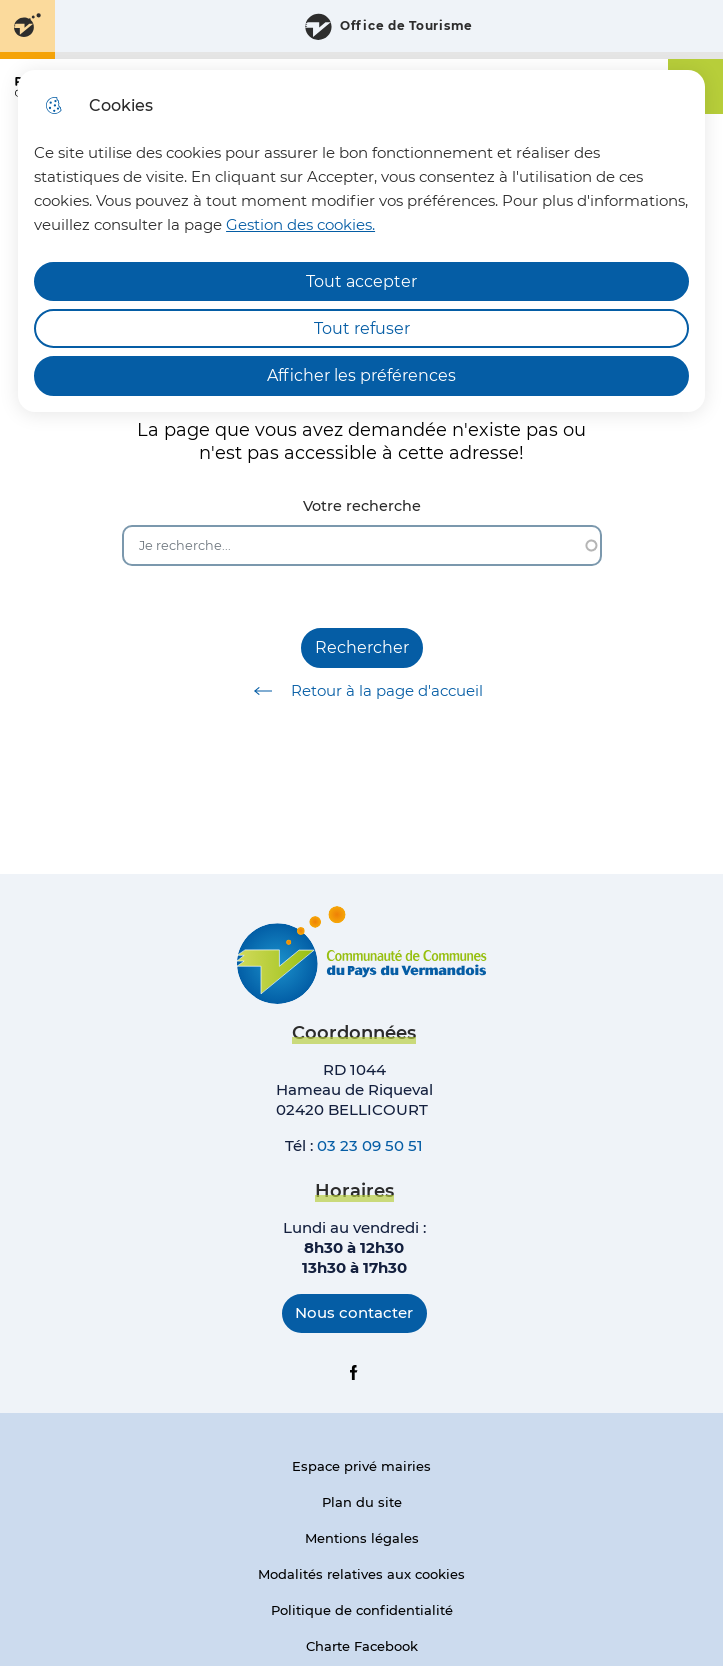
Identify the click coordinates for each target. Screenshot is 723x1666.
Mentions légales (362, 1538)
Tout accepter (361, 281)
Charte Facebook (362, 1646)
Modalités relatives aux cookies (361, 1574)
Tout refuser (362, 328)
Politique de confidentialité (362, 1610)
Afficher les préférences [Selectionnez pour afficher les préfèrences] (361, 375)
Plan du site (362, 1502)
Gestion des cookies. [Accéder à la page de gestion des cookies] (300, 224)
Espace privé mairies (361, 1466)
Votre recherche (362, 506)
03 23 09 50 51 (370, 1145)
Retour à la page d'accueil (361, 691)
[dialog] (361, 241)
